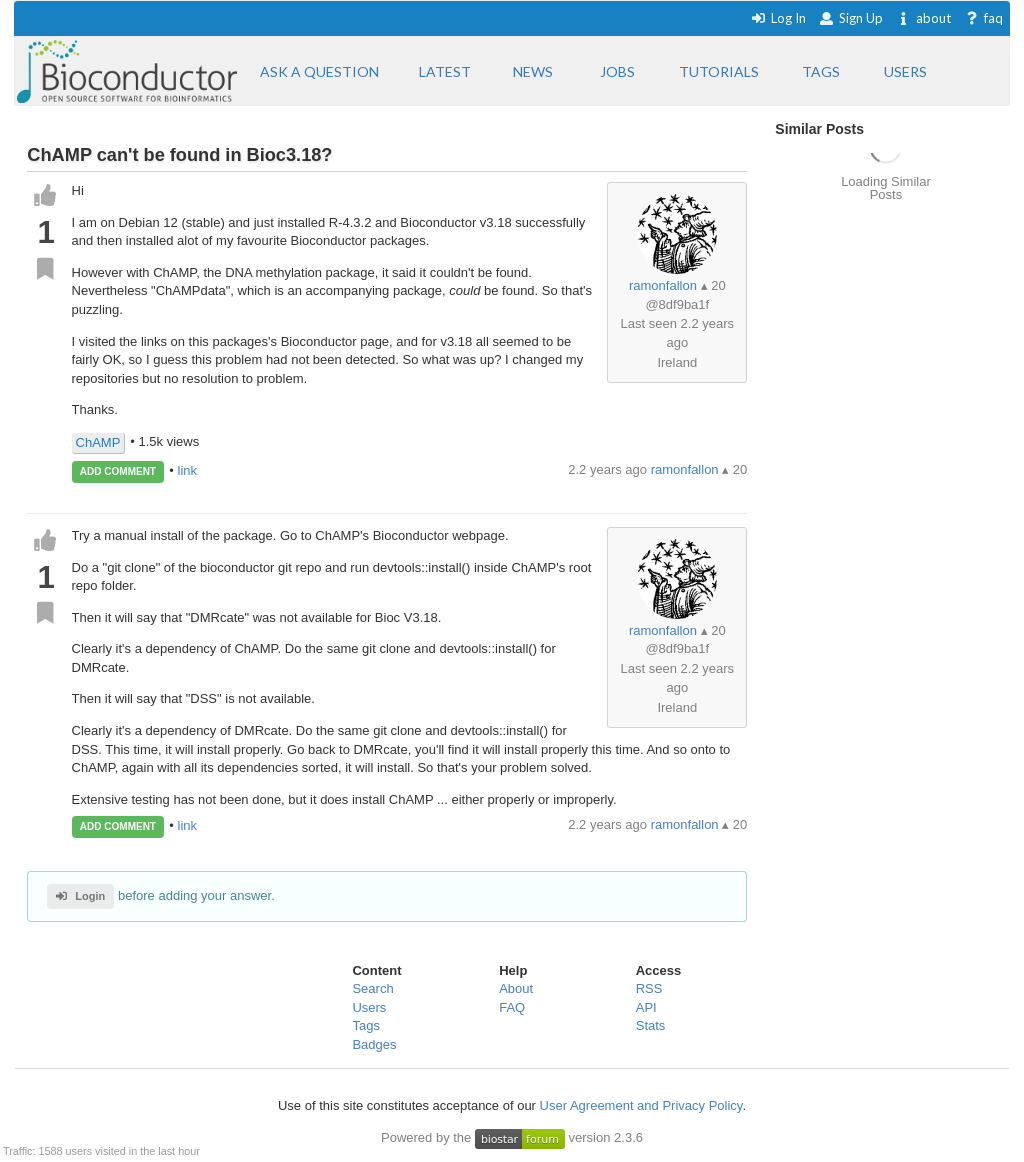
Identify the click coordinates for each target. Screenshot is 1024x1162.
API (646, 1007)
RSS (649, 988)
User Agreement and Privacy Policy (641, 1105)
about (923, 18)
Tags (365, 1025)
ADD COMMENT (118, 471)
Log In (778, 18)
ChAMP (98, 442)
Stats (651, 1025)
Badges (374, 1044)
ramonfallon (663, 285)
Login (80, 896)
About (516, 988)
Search (372, 988)
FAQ (512, 1007)
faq (983, 18)
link (188, 470)
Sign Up (851, 18)
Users (369, 1007)
